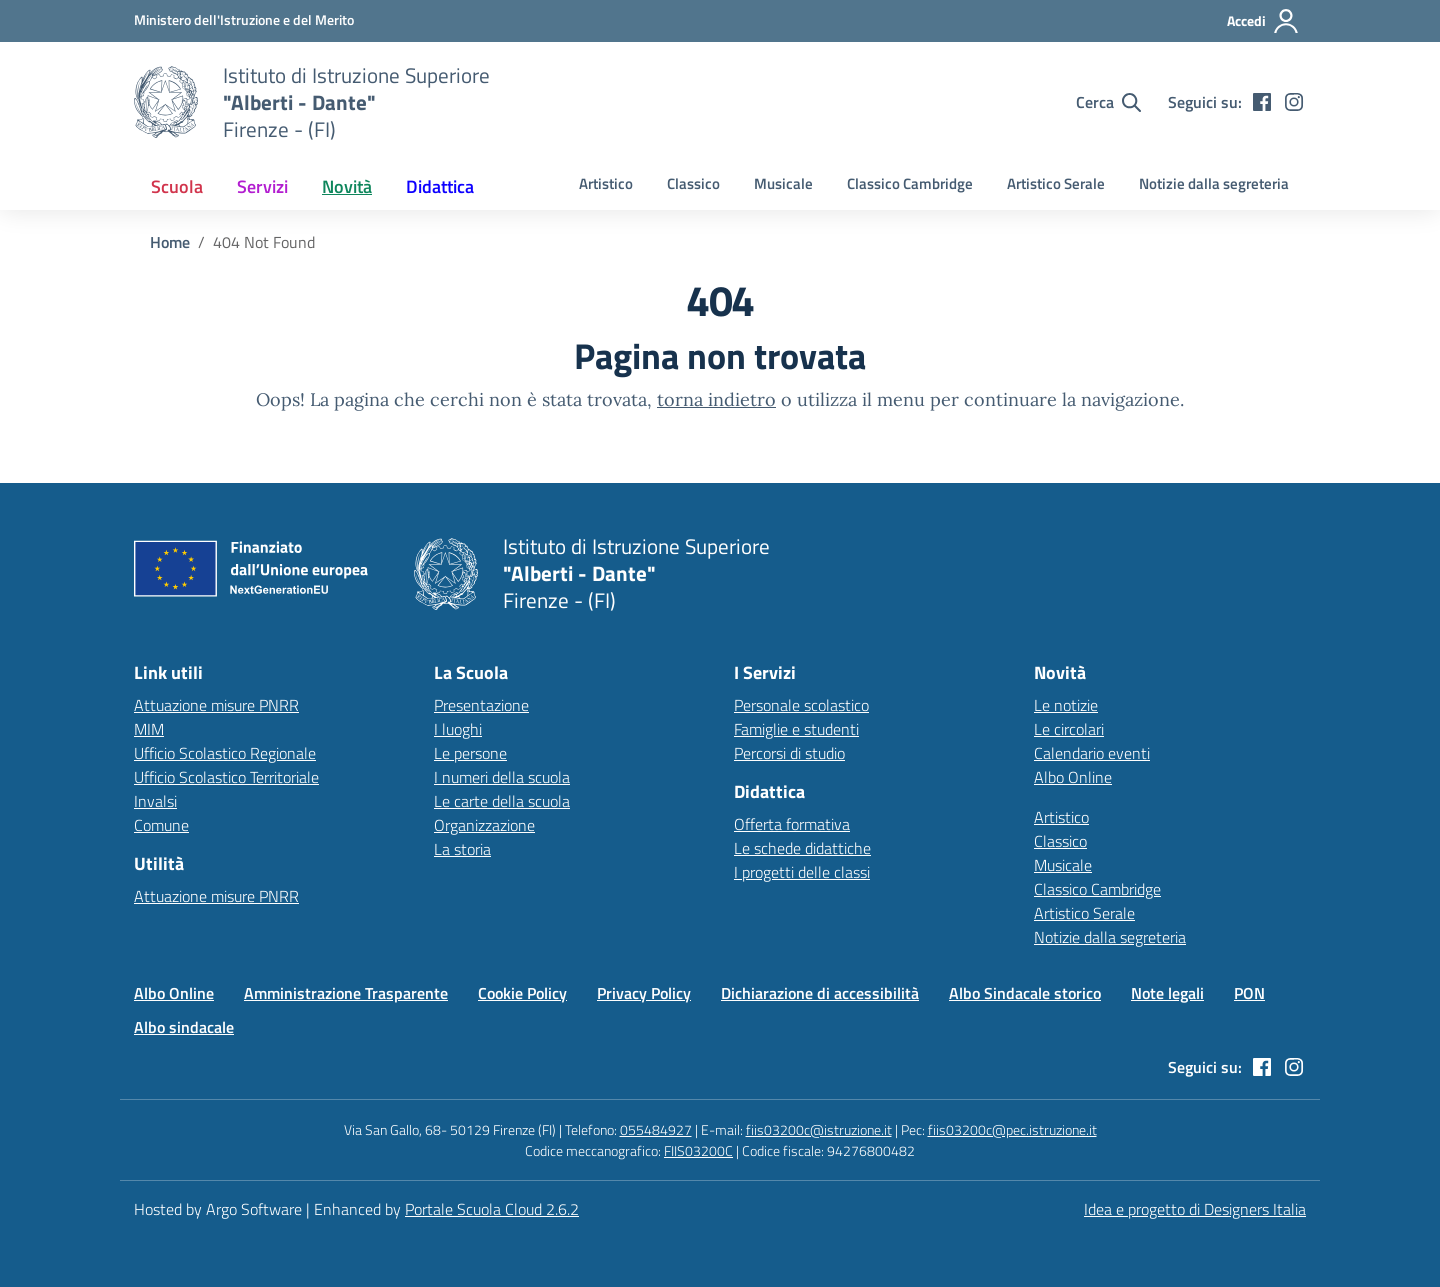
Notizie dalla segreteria (1214, 183)
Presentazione (481, 705)
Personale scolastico (801, 705)
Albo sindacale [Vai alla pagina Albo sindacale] (184, 1027)
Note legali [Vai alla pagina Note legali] (1167, 993)
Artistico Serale (1056, 183)
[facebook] (1262, 102)
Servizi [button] (262, 186)
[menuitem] (177, 186)
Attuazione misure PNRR (216, 705)
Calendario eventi (1092, 753)
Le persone (470, 753)
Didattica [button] (440, 186)
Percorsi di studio (789, 753)
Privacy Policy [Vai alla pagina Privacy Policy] (644, 993)
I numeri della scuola (502, 777)
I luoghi (458, 729)
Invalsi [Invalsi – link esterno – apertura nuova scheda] (155, 801)
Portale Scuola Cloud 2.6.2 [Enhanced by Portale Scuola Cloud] (492, 1209)
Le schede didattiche (802, 848)
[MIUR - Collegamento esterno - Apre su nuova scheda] (244, 20)
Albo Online (1073, 777)
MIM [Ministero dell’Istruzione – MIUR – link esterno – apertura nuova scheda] (149, 729)
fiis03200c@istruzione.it (819, 1129)
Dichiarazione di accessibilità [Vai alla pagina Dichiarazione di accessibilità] (820, 993)
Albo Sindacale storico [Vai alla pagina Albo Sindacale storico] (1025, 993)
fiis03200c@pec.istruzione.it (1012, 1129)
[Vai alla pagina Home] (170, 242)
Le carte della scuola (502, 801)
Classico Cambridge (910, 183)
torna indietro (716, 399)
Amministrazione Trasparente (346, 993)
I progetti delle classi (802, 872)
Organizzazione (484, 825)
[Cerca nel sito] (1108, 102)
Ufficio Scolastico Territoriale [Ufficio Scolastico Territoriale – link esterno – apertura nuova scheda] (226, 777)
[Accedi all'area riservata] (1263, 21)
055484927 (656, 1129)
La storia (462, 849)
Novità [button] (347, 186)
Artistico (606, 183)
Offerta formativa (792, 824)
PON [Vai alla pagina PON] (1249, 993)
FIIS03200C (698, 1150)
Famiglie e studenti (796, 729)
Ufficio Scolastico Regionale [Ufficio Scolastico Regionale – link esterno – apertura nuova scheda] (225, 753)
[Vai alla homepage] (166, 102)
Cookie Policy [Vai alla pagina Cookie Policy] (522, 993)
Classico (693, 183)
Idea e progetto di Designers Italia (1195, 1209)
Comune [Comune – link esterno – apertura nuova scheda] (161, 825)
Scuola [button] (177, 186)
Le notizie (1066, 705)
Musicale (783, 183)
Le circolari (1069, 729)
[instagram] (1294, 102)
